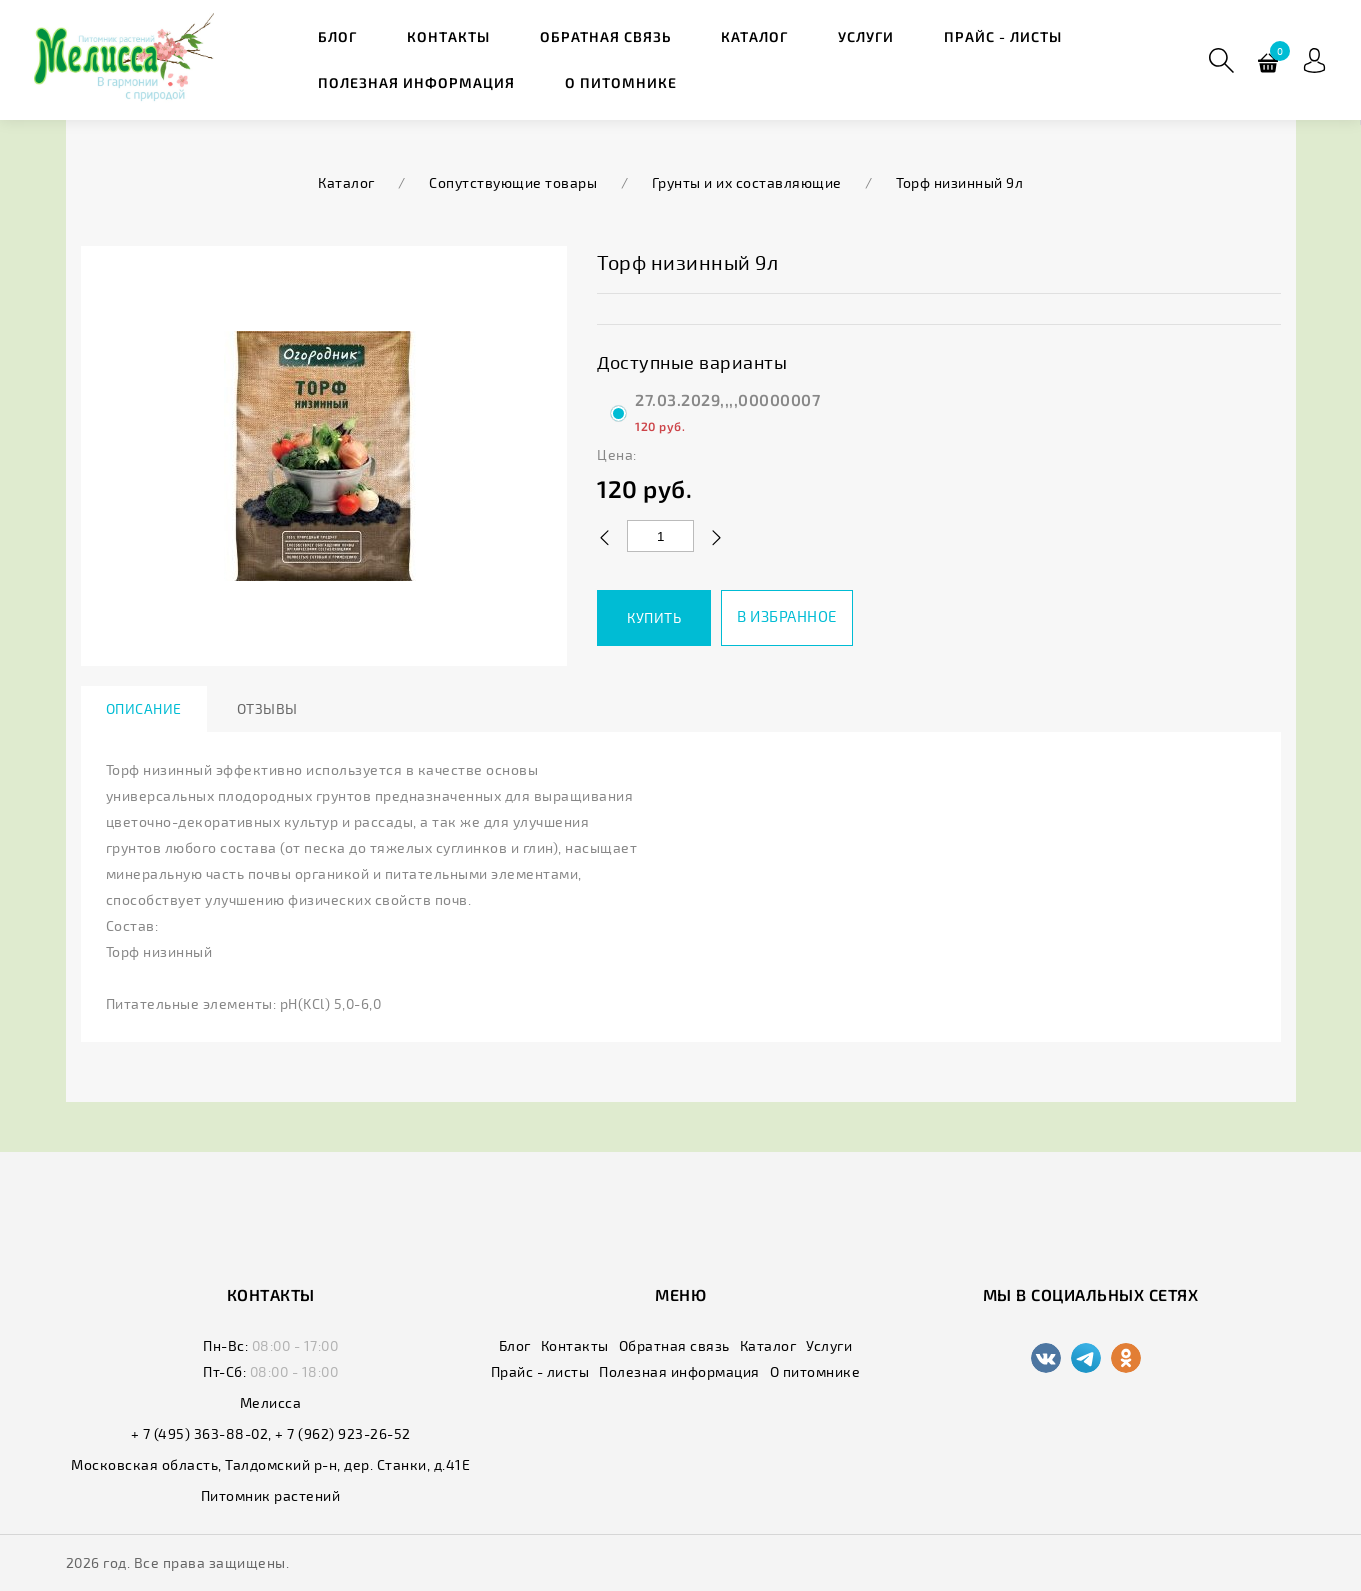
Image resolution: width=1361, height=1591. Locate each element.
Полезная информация (416, 82)
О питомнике (621, 82)
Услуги (866, 36)
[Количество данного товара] (660, 536)
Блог (337, 36)
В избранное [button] (787, 616)
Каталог (754, 36)
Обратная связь (605, 36)
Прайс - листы (1003, 36)
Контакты (448, 36)
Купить (654, 617)
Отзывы (267, 708)
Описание (144, 708)
